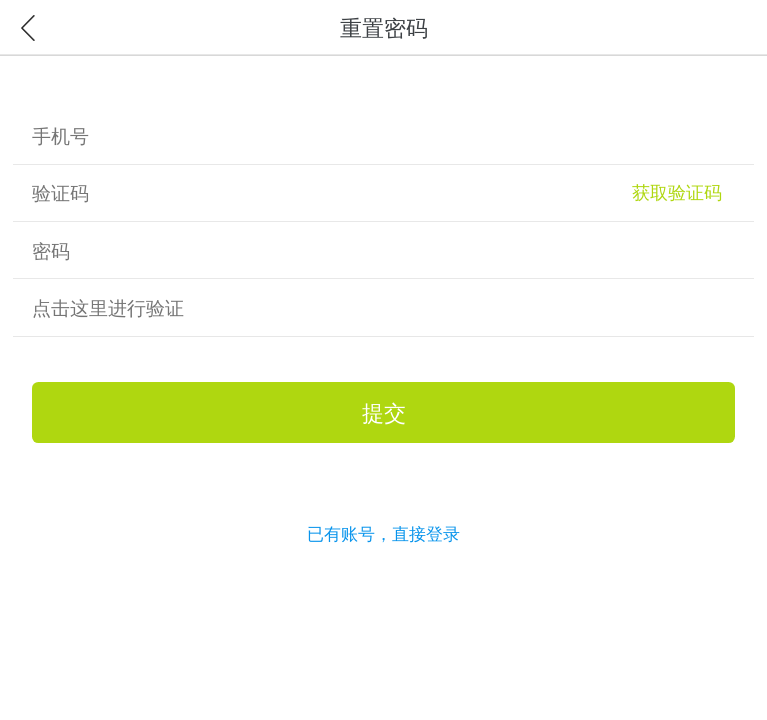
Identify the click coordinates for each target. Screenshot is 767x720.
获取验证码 (677, 192)
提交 (384, 412)
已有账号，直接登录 (383, 533)
